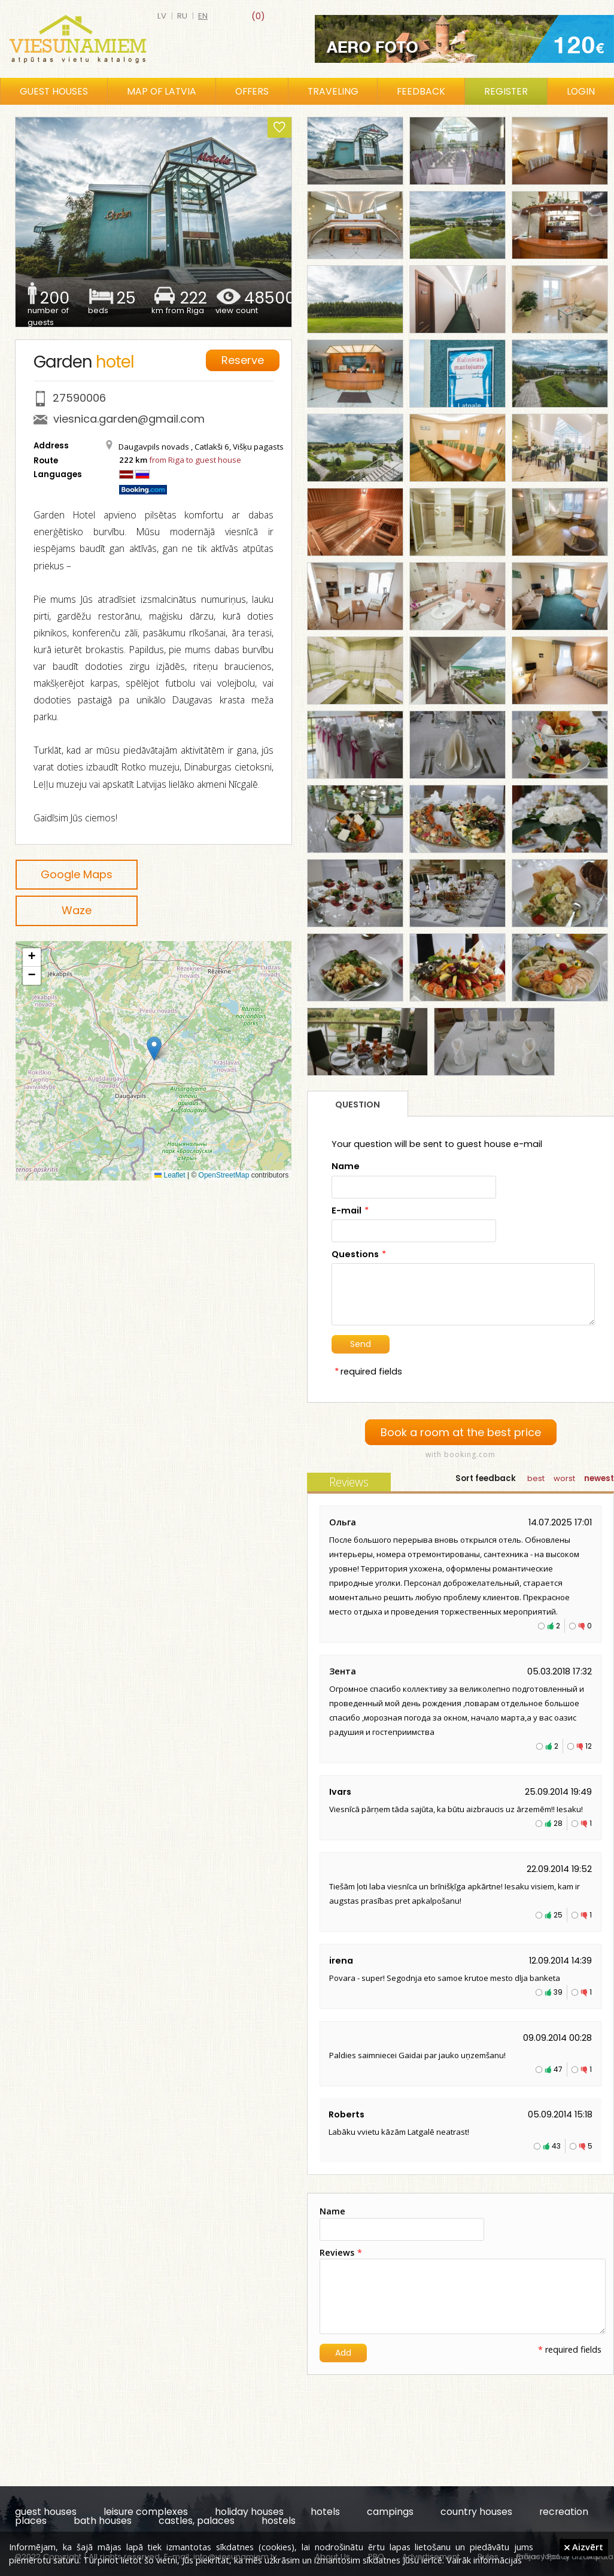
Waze (77, 910)
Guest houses (54, 91)
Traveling (333, 91)
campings (390, 2512)
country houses (476, 2512)
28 (558, 1823)
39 (558, 1992)
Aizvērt (583, 2547)
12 (588, 1746)
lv (161, 16)
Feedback (421, 91)
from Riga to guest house (195, 459)
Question (357, 1104)
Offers (252, 91)
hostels (279, 2521)
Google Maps (77, 874)
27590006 (79, 397)
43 (556, 2146)
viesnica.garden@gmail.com (129, 418)
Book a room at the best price (461, 1432)
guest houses (46, 2512)
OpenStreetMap (224, 1175)
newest (599, 1478)
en (203, 16)
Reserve (242, 360)
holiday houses (249, 2512)
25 (558, 1915)
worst (564, 1478)
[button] (154, 1048)
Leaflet (169, 1175)
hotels (325, 2512)
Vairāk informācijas (484, 2560)
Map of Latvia (161, 91)
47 (558, 2069)
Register (506, 91)
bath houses (103, 2521)
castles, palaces (197, 2521)
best (536, 1478)
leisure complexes (146, 2512)
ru (182, 16)
